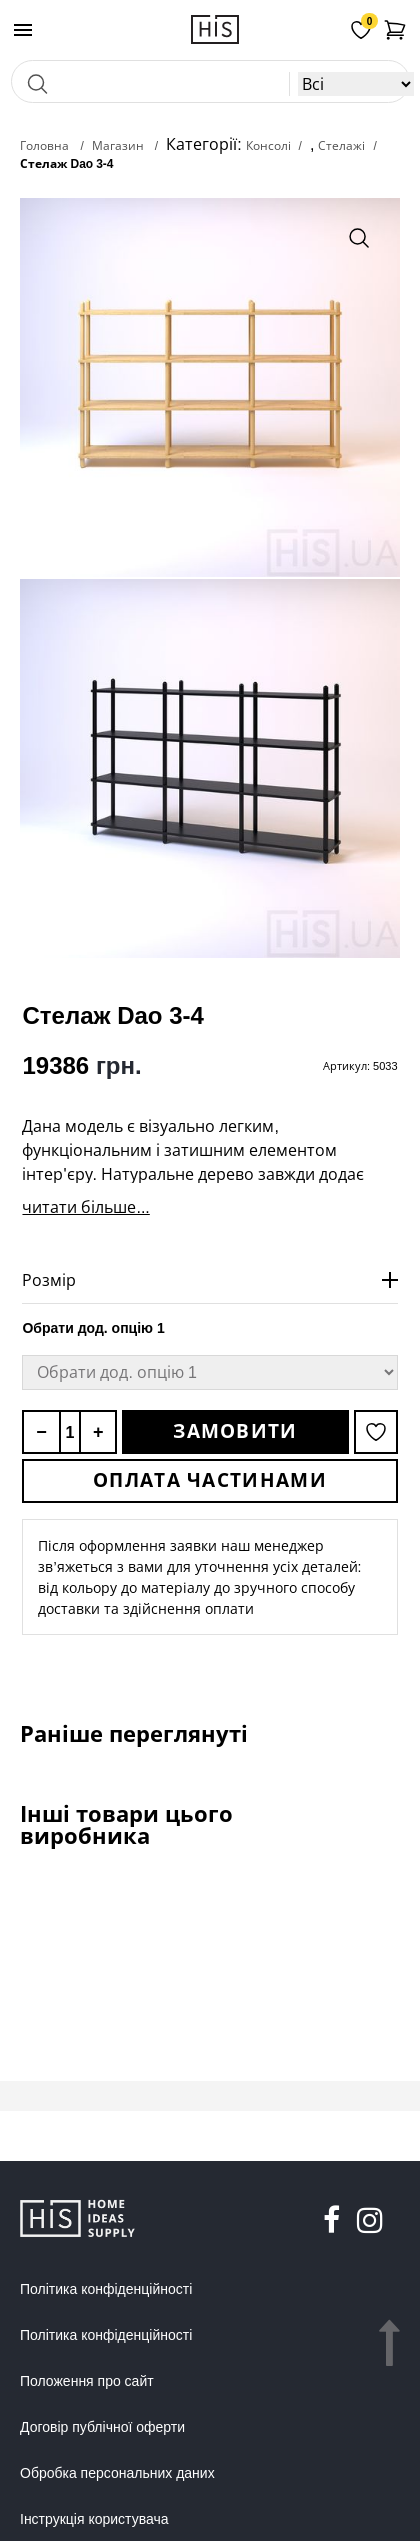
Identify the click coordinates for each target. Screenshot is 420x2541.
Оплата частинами (210, 1480)
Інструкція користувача (94, 2519)
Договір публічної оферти (102, 2427)
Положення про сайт (87, 2381)
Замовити (235, 1431)
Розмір (49, 1280)
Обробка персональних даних (117, 2473)
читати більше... (85, 1207)
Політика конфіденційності (106, 2289)
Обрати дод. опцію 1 (93, 1328)
